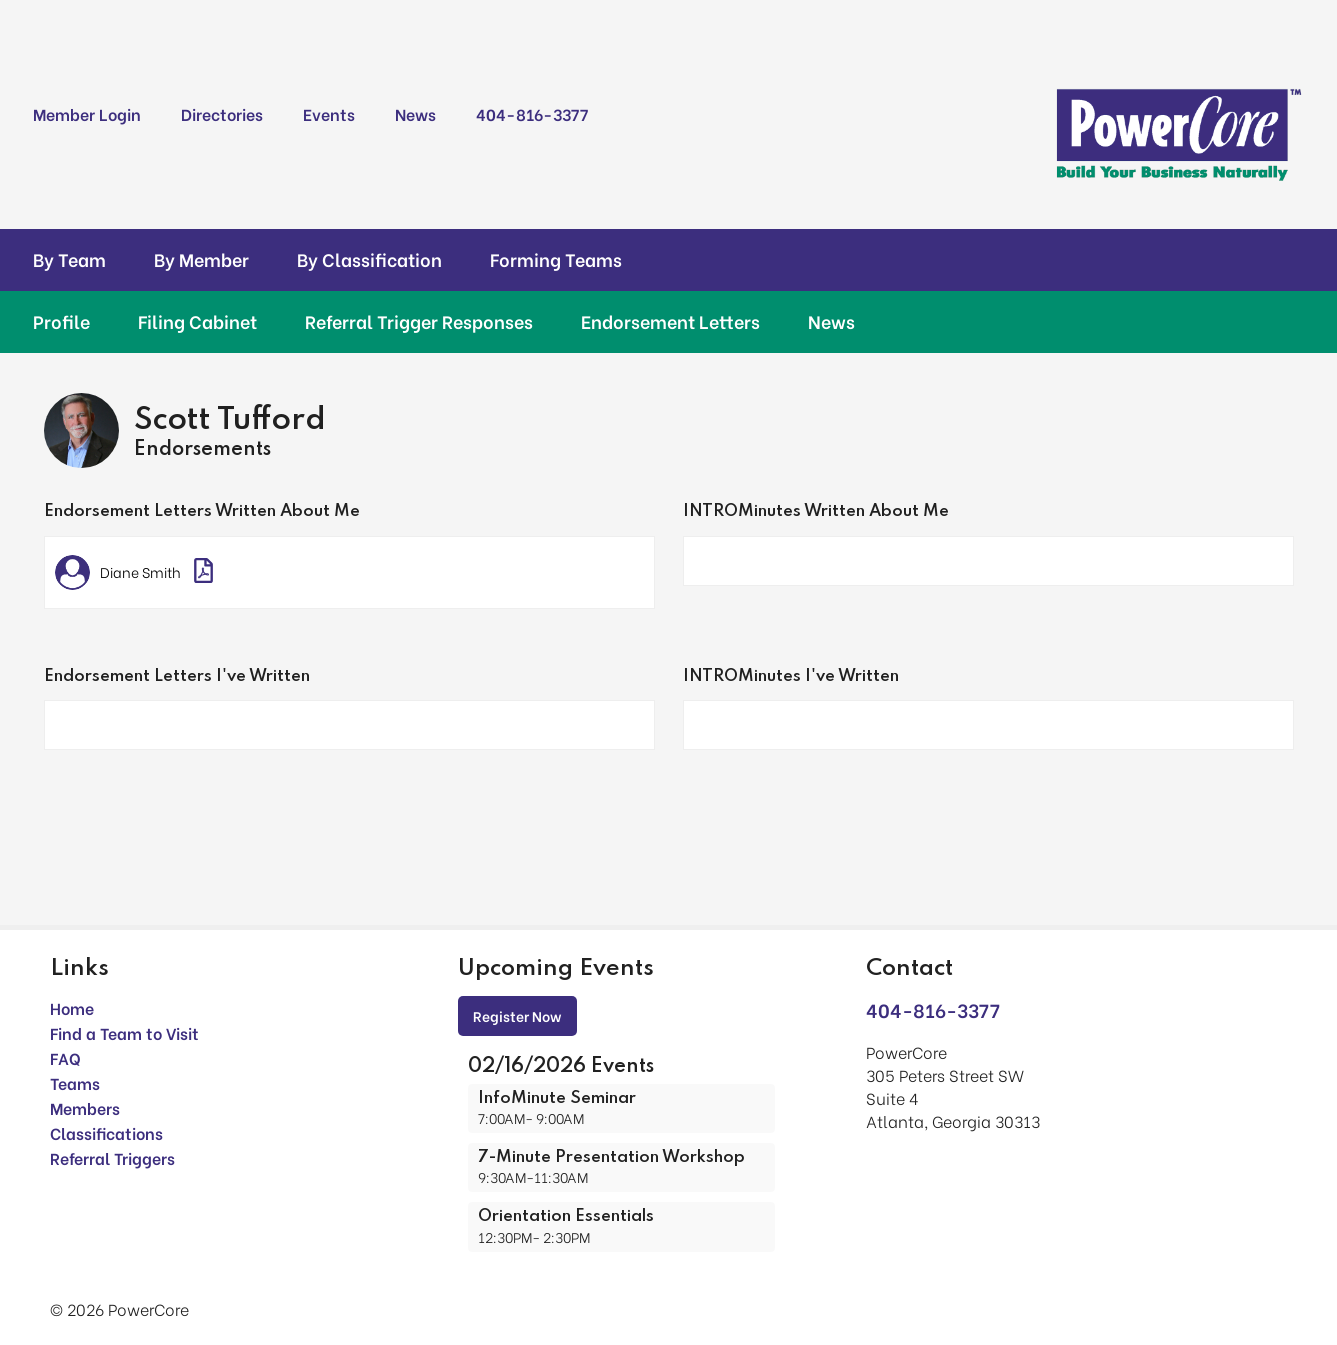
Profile (61, 321)
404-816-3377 (532, 113)
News (415, 113)
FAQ (65, 1057)
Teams (75, 1082)
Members (85, 1107)
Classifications (106, 1132)
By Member (201, 259)
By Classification (369, 259)
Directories (222, 113)
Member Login (87, 113)
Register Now (517, 1015)
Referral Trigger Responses (419, 321)
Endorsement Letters (670, 321)
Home (72, 1007)
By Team (69, 259)
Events (329, 113)
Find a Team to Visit (124, 1032)
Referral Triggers (112, 1157)
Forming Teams (556, 259)
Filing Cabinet (197, 321)
